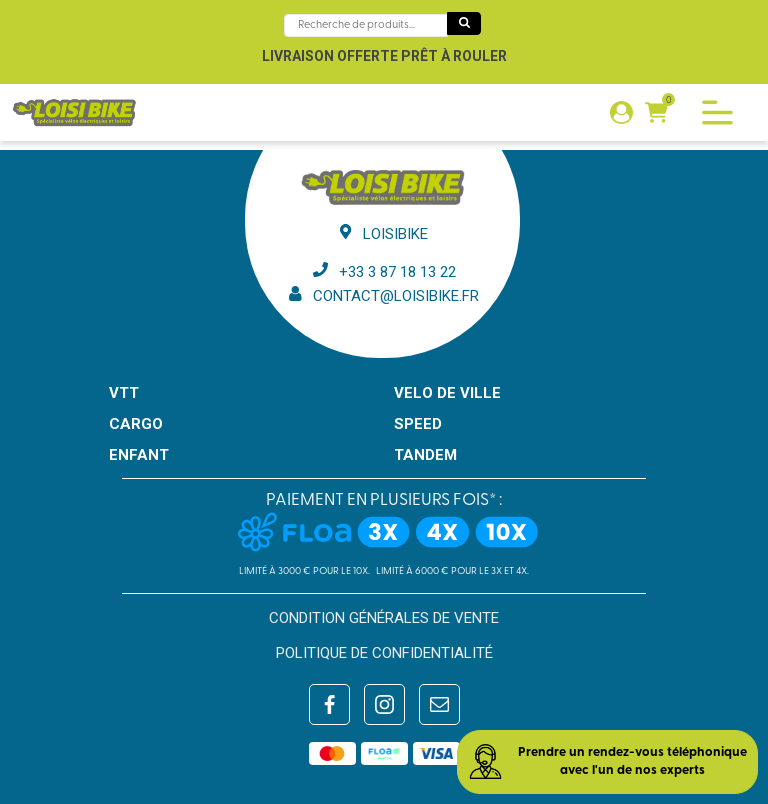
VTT (124, 393)
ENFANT (139, 455)
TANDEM (425, 455)
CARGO (136, 424)
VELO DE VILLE (447, 393)
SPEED (418, 424)
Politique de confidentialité (384, 653)
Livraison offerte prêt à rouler (384, 56)
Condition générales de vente (384, 618)
